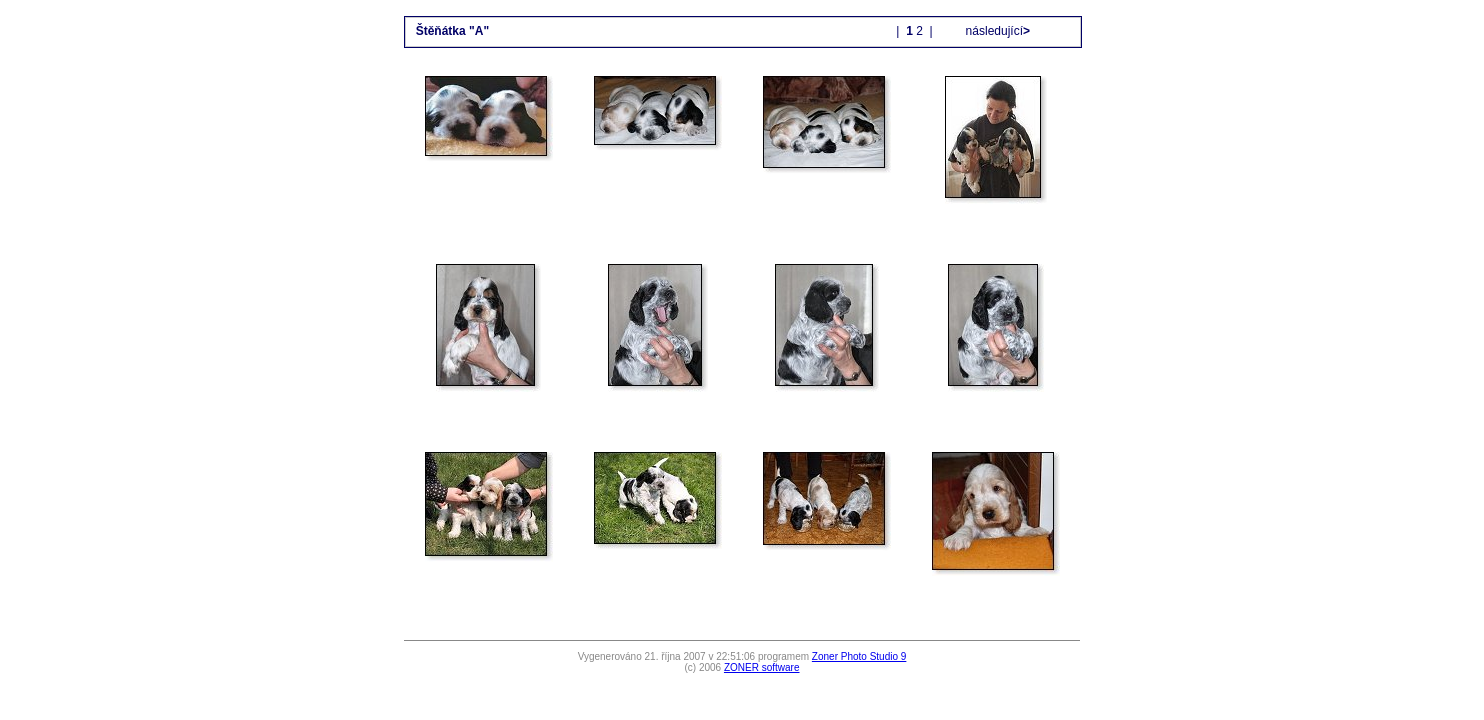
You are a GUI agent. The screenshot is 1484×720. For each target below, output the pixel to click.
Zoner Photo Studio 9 (859, 656)
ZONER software (762, 667)
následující (996, 31)
